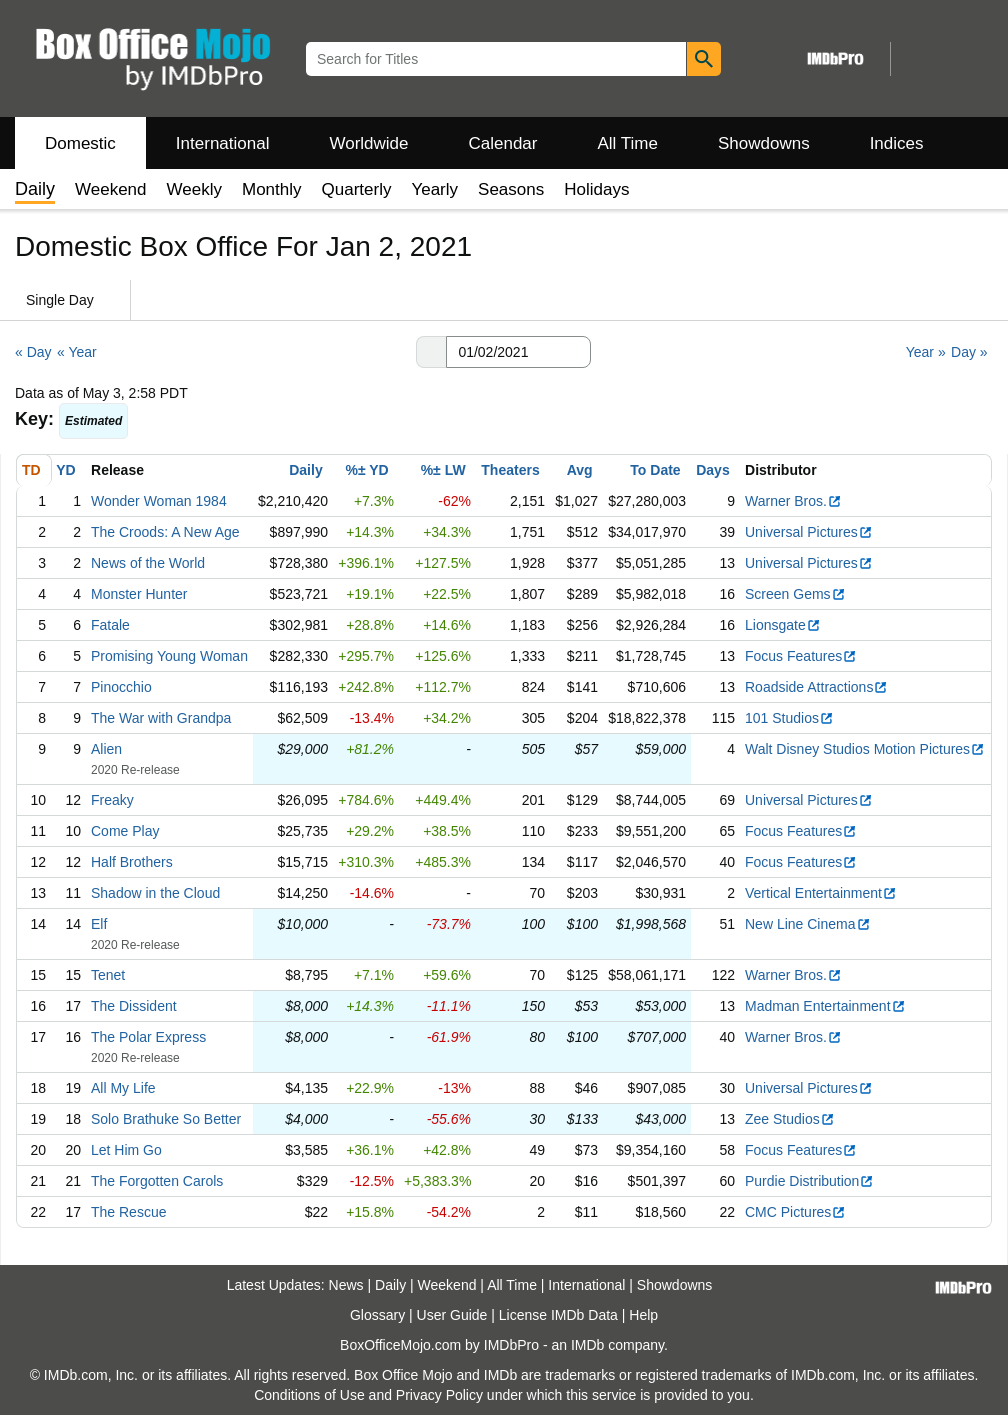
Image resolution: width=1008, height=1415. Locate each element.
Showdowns (764, 143)
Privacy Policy (439, 1395)
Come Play (125, 831)
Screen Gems (795, 594)
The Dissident (134, 1006)
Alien (106, 749)
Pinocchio (121, 687)
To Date (655, 470)
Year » (926, 352)
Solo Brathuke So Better (166, 1119)
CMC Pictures (795, 1212)
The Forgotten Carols (157, 1181)
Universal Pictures (809, 532)
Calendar (503, 143)
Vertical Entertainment (821, 893)
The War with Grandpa (161, 718)
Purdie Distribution (809, 1181)
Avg (580, 470)
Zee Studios (790, 1119)
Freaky (112, 800)
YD (65, 470)
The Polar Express (148, 1037)
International (223, 143)
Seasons (511, 189)
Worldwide (368, 143)
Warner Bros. (793, 501)
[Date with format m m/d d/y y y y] (518, 352)
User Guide (452, 1315)
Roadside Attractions (816, 687)
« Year (77, 352)
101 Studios (789, 718)
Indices (897, 143)
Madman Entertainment (825, 1006)
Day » (969, 352)
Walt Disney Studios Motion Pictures (865, 749)
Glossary (377, 1315)
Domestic (80, 143)
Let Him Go (126, 1150)
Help (643, 1315)
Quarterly (357, 189)
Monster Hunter (139, 594)
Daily (305, 470)
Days (712, 470)
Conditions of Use (309, 1395)
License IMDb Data (558, 1315)
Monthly (272, 189)
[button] (431, 352)
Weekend (111, 189)
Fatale (110, 625)
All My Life (123, 1088)
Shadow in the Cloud (155, 893)
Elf (99, 924)
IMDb (587, 1345)
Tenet (108, 975)
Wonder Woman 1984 (159, 501)
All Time (628, 143)
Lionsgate (783, 625)
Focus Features (801, 656)
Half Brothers (132, 862)
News (346, 1285)
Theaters (510, 470)
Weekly (194, 189)
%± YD (366, 470)
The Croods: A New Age (165, 532)
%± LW (443, 470)
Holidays (596, 189)
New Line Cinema (808, 924)
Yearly (434, 189)
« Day (33, 352)
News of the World (148, 563)
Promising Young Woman (169, 656)
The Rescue (128, 1212)
